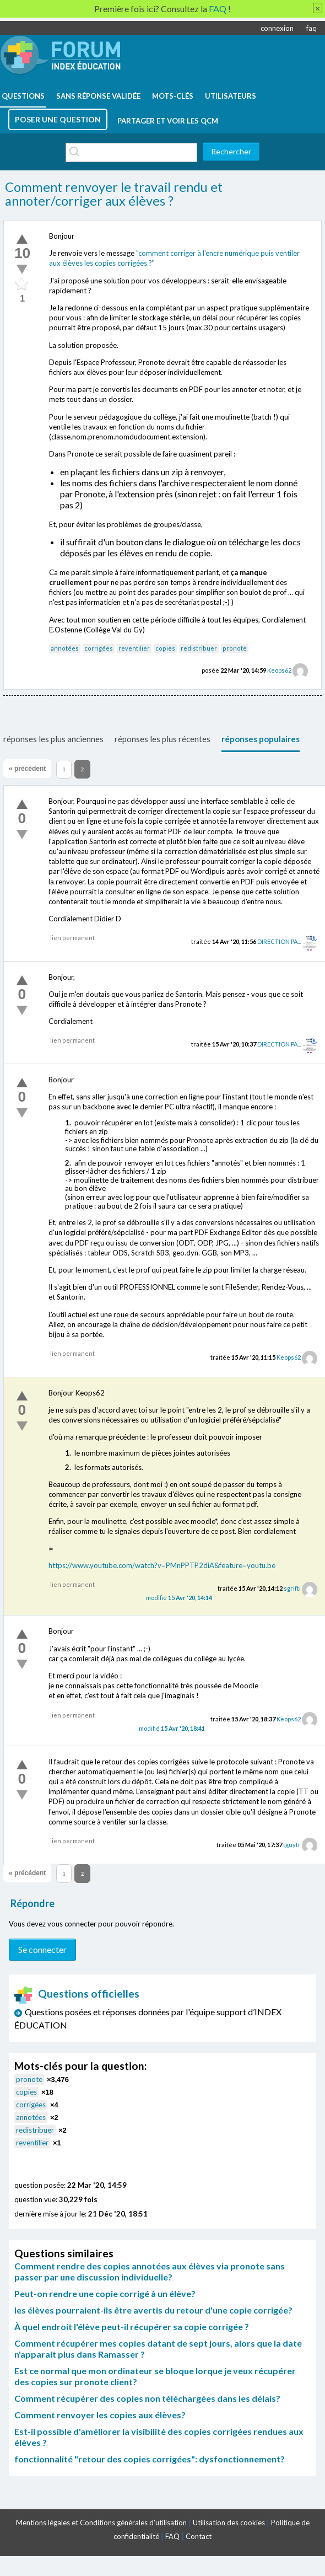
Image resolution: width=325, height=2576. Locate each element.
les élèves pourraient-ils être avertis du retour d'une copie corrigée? (153, 2310)
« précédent (27, 768)
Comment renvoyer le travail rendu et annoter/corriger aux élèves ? (114, 194)
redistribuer (199, 648)
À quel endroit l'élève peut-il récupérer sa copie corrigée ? (131, 2326)
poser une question (58, 119)
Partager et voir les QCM (167, 120)
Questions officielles (77, 1993)
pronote (235, 648)
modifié (179, 1597)
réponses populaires (260, 739)
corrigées (98, 648)
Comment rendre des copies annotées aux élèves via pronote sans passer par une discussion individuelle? (149, 2271)
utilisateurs (230, 96)
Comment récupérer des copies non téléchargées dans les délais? (147, 2398)
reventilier (134, 648)
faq (311, 28)
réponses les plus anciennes (53, 739)
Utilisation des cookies (229, 2522)
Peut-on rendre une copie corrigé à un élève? (105, 2293)
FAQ (172, 2536)
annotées (65, 648)
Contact (199, 2536)
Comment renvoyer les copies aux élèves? (100, 2414)
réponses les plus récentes (162, 739)
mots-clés (172, 96)
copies (165, 648)
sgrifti (292, 1588)
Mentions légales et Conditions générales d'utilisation (101, 2522)
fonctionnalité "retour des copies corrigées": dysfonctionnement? (149, 2459)
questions (23, 96)
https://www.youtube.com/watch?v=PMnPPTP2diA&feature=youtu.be (161, 1565)
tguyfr (292, 1844)
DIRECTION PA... (279, 941)
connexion (277, 28)
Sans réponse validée (98, 96)
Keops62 (279, 670)
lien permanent (72, 937)
